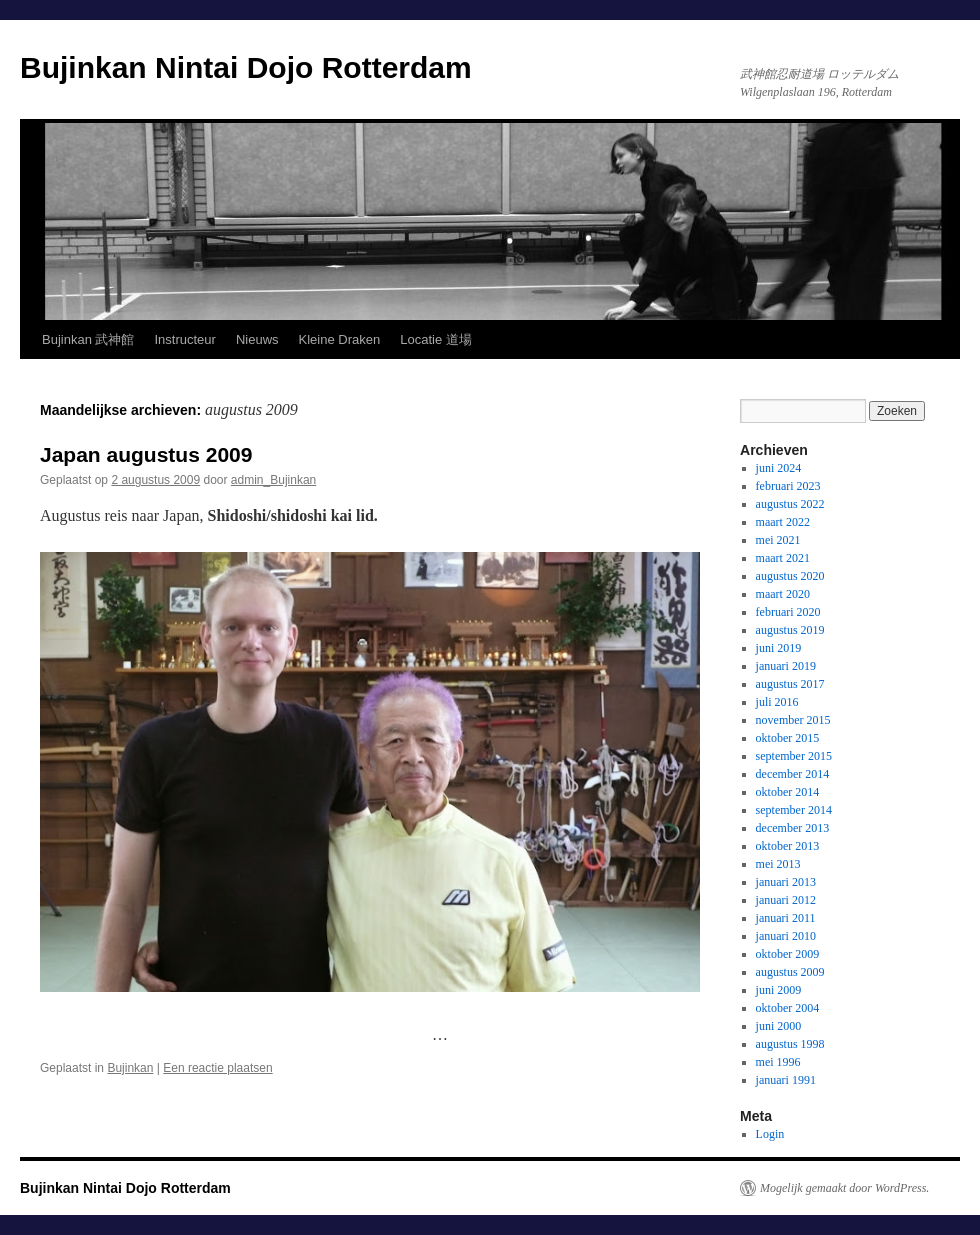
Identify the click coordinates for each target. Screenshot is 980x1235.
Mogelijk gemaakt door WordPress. (844, 1188)
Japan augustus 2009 (146, 454)
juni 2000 (779, 1026)
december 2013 (793, 828)
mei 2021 (778, 540)
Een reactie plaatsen (217, 1068)
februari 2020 (788, 612)
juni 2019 (779, 648)
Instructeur (184, 339)
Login (770, 1134)
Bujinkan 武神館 (88, 339)
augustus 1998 (790, 1044)
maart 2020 (783, 594)
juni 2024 (779, 468)
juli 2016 (777, 702)
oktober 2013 (788, 846)
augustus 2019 (790, 630)
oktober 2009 (788, 954)
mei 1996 (778, 1062)
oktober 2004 (788, 1008)
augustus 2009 (790, 972)
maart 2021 (783, 558)
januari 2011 (786, 918)
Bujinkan (130, 1068)
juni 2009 (779, 990)
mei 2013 (778, 864)
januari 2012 (786, 900)
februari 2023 (788, 486)
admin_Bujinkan (273, 480)
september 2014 (794, 810)
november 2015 (793, 720)
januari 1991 (786, 1080)
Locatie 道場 (436, 339)
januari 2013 (786, 882)
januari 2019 (786, 666)
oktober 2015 (788, 738)
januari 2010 (786, 936)
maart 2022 (783, 522)
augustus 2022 (790, 504)
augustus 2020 (790, 576)
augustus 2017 (790, 684)
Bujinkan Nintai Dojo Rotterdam (246, 67)
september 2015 (794, 756)
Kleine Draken (340, 339)
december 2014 (793, 774)
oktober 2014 (788, 792)
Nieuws (257, 339)
